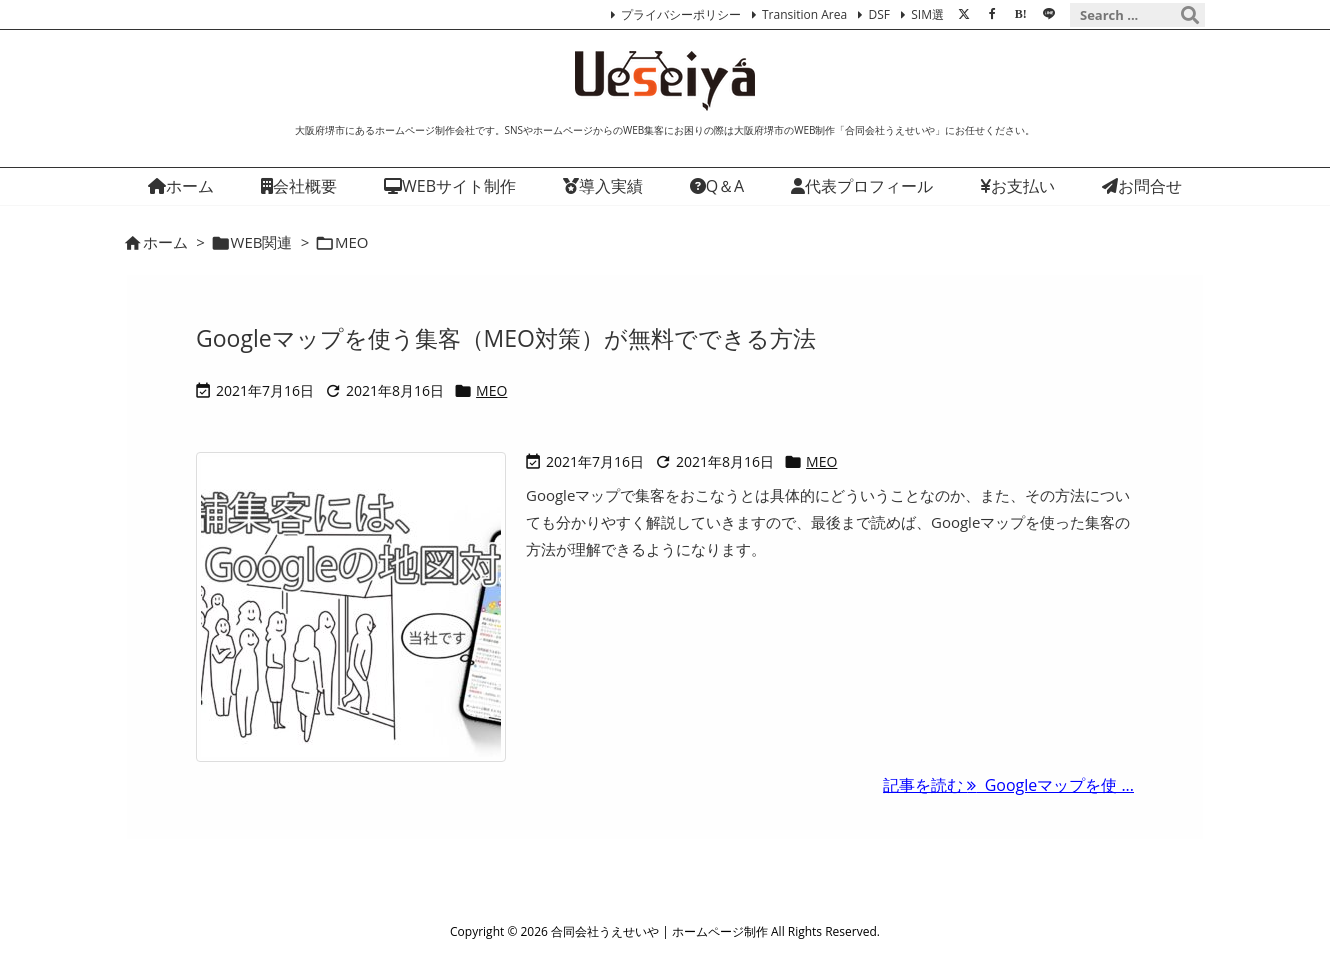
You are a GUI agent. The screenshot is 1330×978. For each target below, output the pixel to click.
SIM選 (927, 14)
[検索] (1190, 15)
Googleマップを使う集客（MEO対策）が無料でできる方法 (506, 338)
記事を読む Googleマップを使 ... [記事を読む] (1008, 785)
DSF (878, 14)
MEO (491, 390)
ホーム (165, 242)
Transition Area (804, 14)
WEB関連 (262, 242)
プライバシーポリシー (681, 14)
